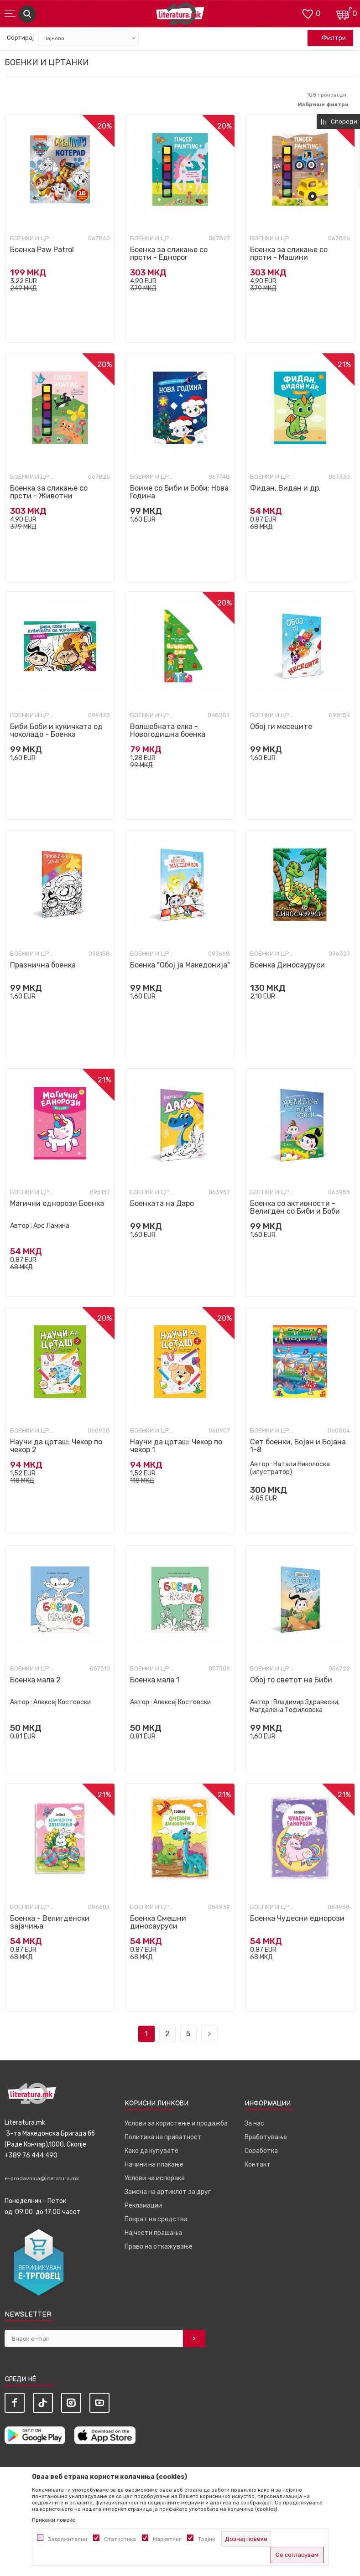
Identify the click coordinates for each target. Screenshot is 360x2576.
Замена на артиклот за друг (168, 2192)
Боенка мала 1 (154, 1680)
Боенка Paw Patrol (42, 249)
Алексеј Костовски (62, 1702)
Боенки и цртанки (33, 238)
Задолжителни (67, 2539)
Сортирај (20, 37)
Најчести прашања (153, 2233)
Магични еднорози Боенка (57, 1203)
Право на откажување (159, 2246)
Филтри (329, 38)
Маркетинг (167, 2539)
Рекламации (143, 2205)
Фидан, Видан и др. (285, 488)
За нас (254, 2123)
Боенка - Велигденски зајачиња (49, 1922)
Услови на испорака (155, 2178)
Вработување (266, 2137)
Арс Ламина (51, 1226)
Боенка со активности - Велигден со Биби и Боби (295, 1207)
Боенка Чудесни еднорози (297, 1918)
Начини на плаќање (154, 2164)
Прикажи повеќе (53, 2520)
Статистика (120, 2539)
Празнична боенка (43, 965)
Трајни (206, 2539)
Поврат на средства (156, 2219)
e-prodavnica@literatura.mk (42, 2178)
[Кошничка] (344, 13)
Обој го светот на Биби (291, 1680)
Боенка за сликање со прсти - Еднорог (169, 253)
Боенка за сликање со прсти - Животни (49, 492)
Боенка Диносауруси (287, 965)
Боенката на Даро (162, 1203)
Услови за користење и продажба (176, 2123)
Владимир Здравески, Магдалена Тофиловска (294, 1706)
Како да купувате (151, 2151)
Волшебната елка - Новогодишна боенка (167, 730)
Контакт (258, 2164)
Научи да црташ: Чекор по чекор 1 (176, 1446)
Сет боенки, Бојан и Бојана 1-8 (298, 1446)
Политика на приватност (163, 2137)
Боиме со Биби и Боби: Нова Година (179, 492)
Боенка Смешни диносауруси (158, 1922)
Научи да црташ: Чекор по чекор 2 (56, 1446)
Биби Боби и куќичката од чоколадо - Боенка (56, 730)
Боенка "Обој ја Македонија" (180, 965)
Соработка (261, 2151)
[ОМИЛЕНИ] (307, 13)
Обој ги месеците (281, 726)
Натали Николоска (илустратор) (290, 1468)
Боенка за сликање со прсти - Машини (289, 253)
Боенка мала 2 (35, 1680)
